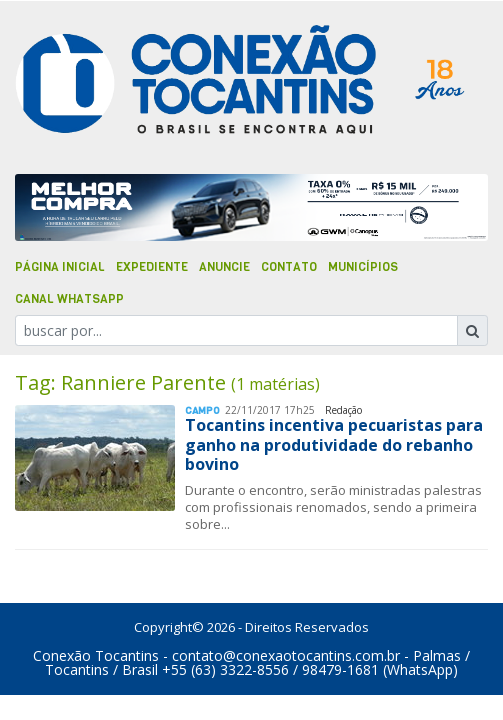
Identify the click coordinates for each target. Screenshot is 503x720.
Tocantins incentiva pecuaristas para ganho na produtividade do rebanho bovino (334, 444)
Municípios (363, 267)
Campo (202, 410)
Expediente (152, 267)
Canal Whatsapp (69, 299)
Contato (289, 267)
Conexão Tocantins (96, 655)
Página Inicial (60, 267)
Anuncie (224, 267)
